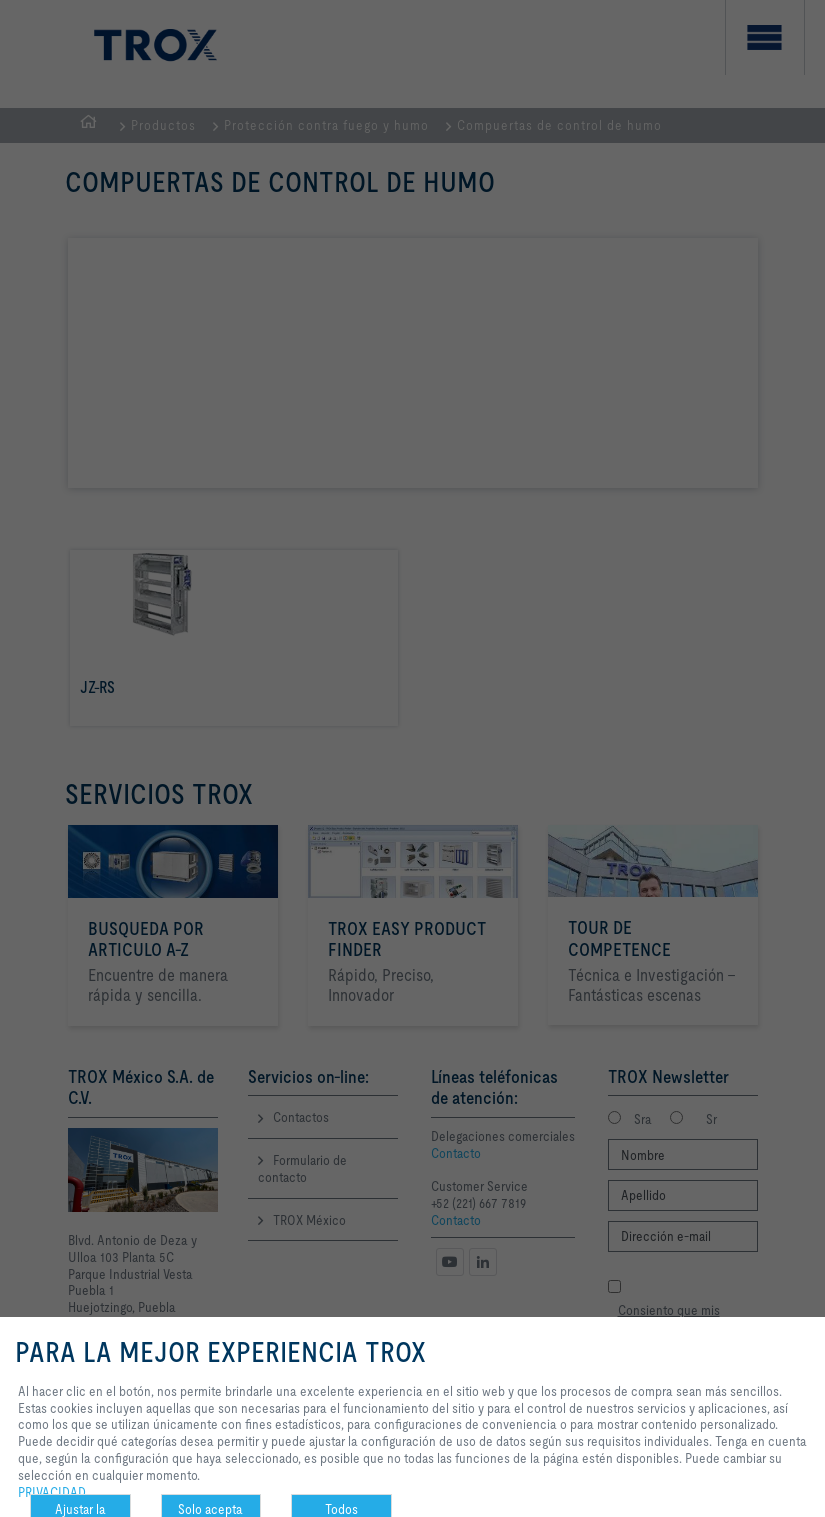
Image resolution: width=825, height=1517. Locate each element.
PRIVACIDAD (52, 1492)
